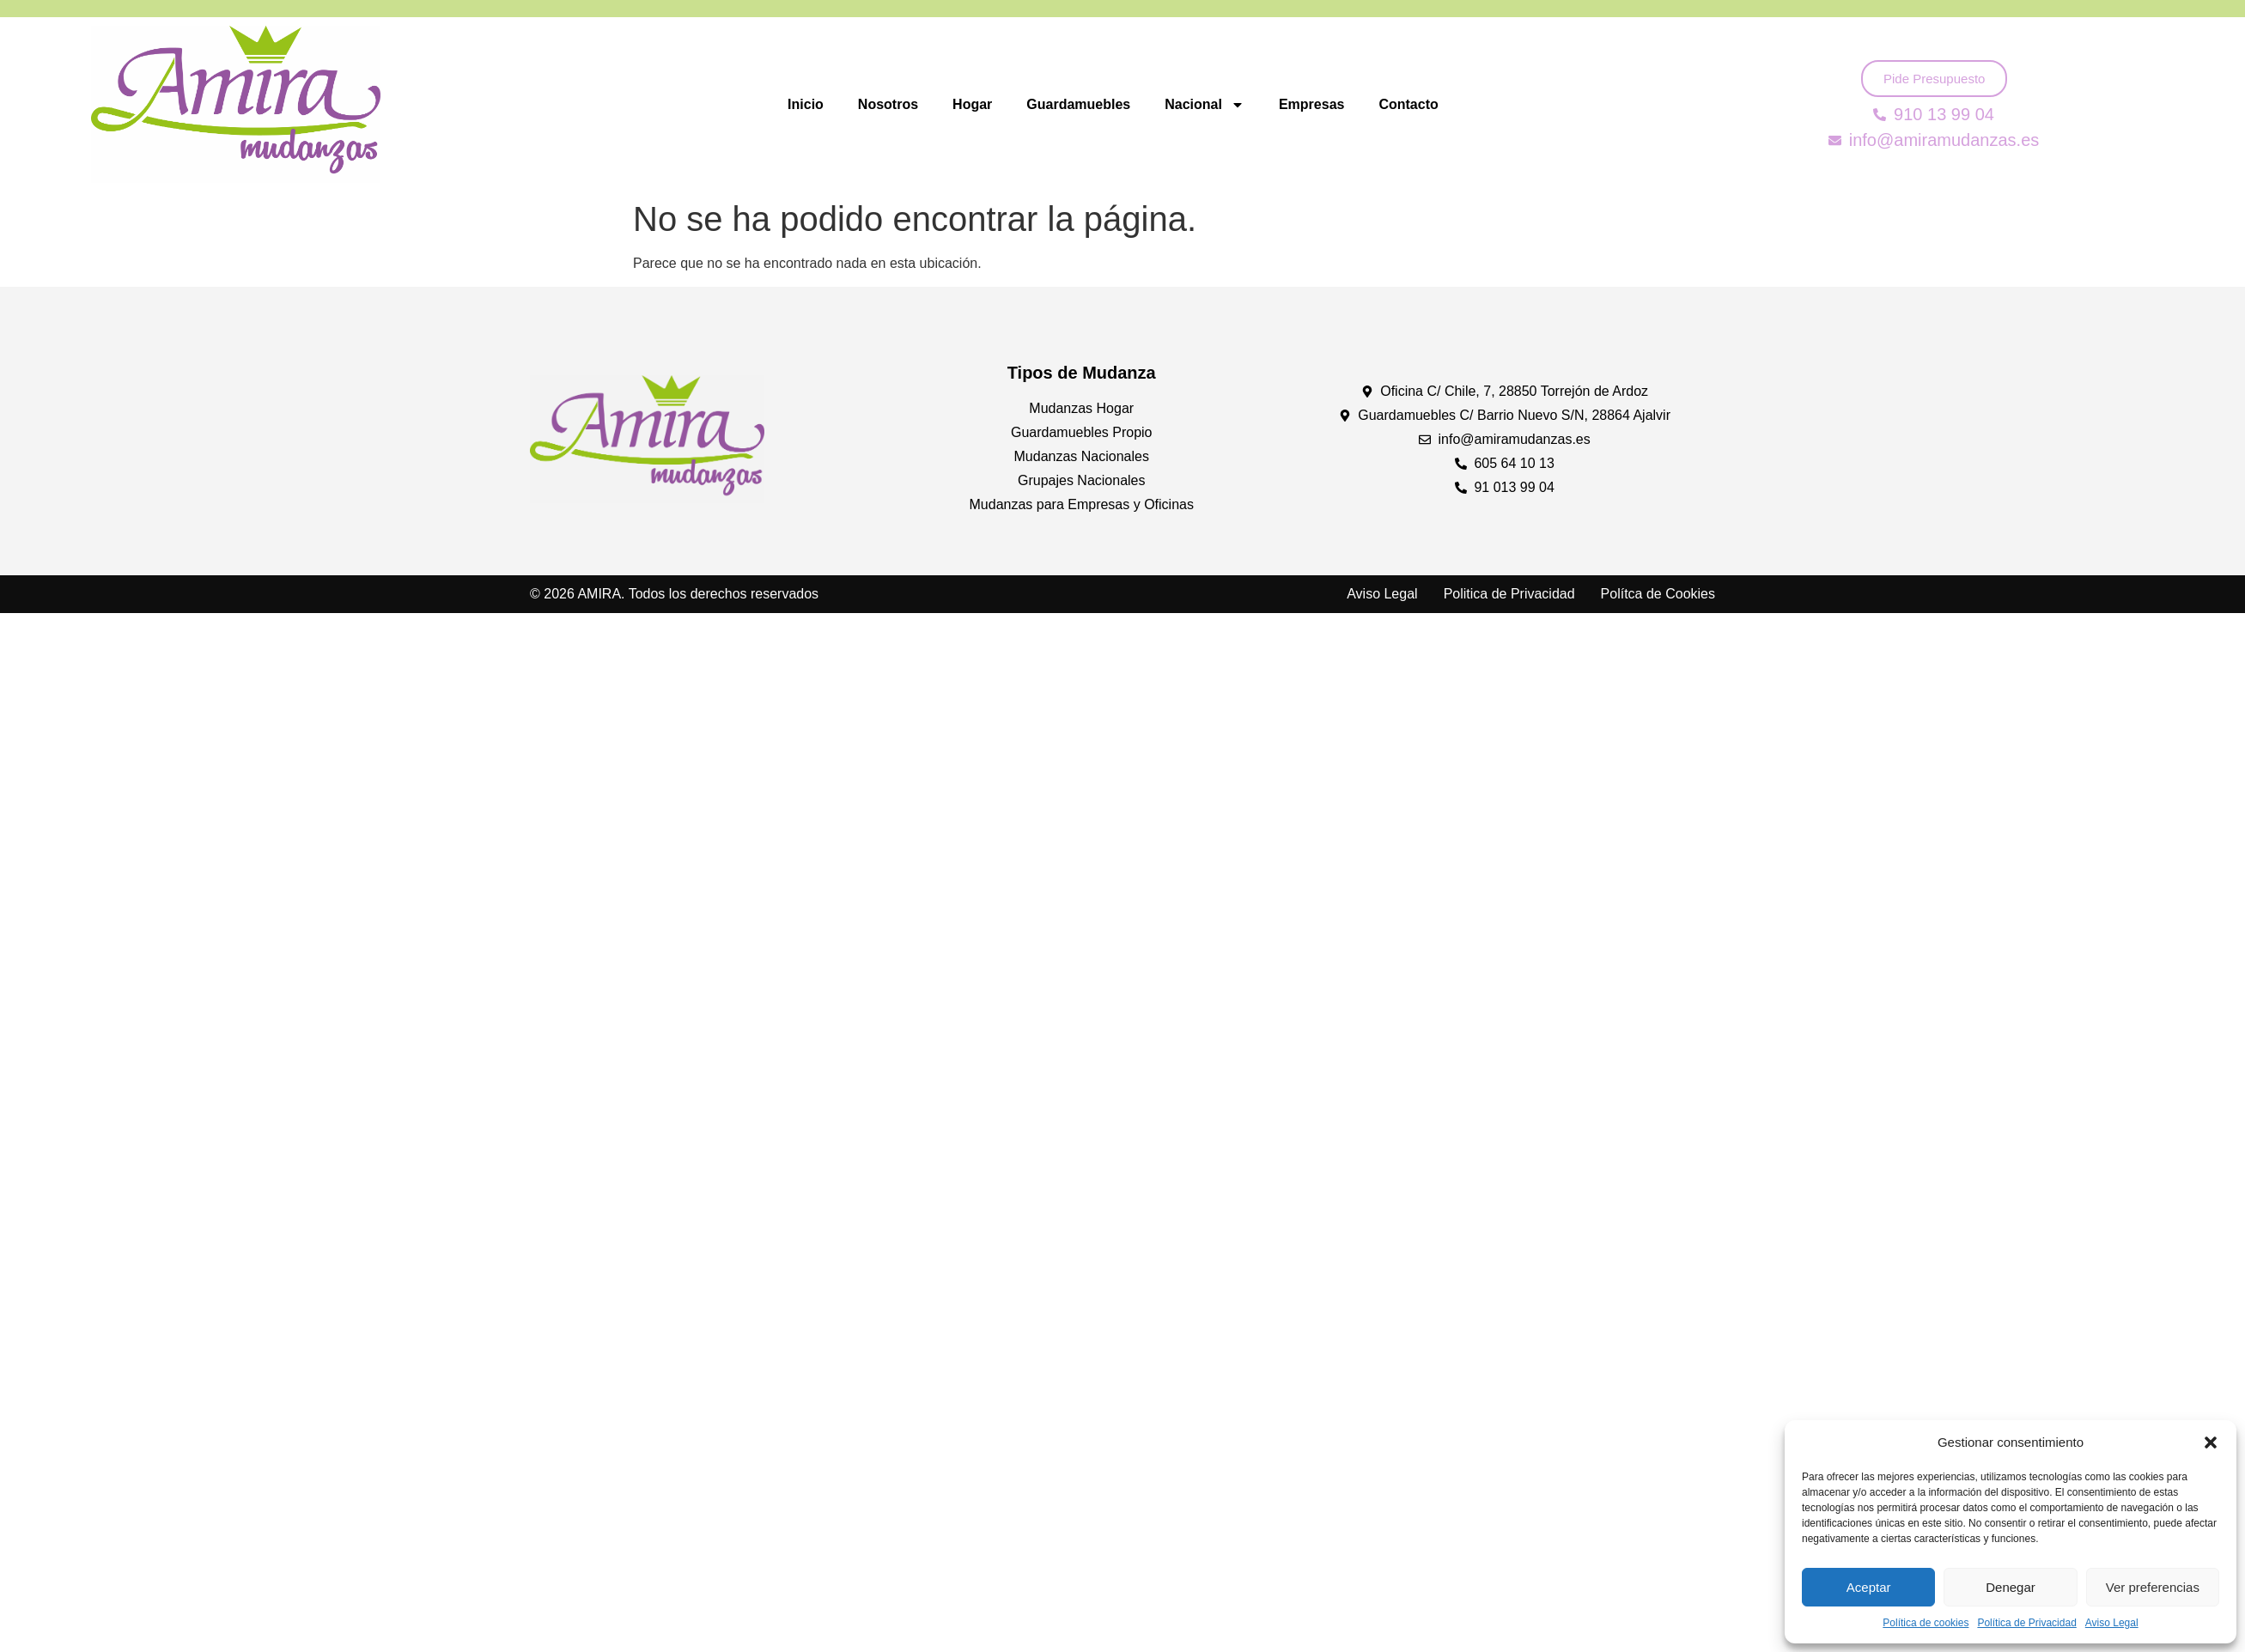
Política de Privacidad (2026, 1623)
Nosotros (888, 104)
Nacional (1204, 104)
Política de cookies (1925, 1623)
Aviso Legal (2112, 1623)
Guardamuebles (1078, 104)
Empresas (1312, 104)
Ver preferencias (2152, 1587)
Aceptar (1868, 1587)
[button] (2210, 1442)
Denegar (2010, 1587)
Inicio (806, 104)
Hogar (972, 104)
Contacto (1408, 104)
